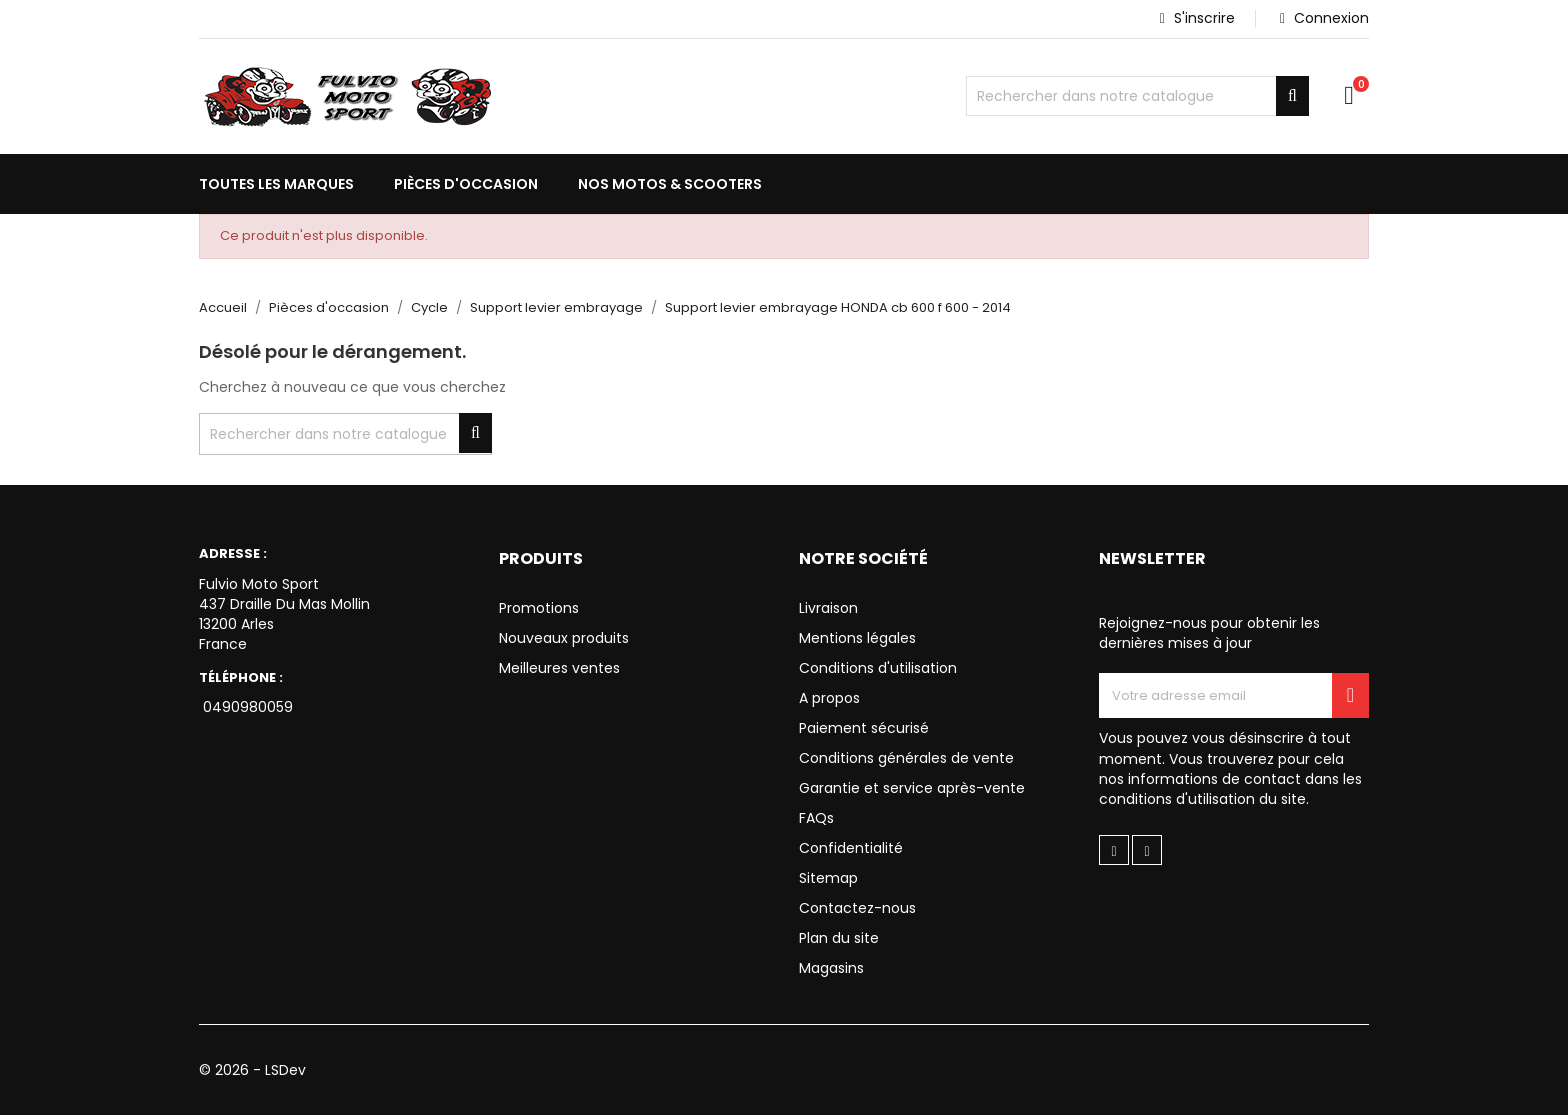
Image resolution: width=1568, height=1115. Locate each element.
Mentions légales (857, 638)
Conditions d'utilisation (878, 668)
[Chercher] (1137, 96)
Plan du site (839, 938)
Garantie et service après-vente (912, 788)
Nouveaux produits (564, 638)
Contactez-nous (857, 908)
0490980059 (246, 707)
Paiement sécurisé (864, 728)
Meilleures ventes (559, 668)
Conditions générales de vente (906, 758)
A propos (829, 698)
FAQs (816, 818)
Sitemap (828, 878)
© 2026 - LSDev (252, 1070)
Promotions (539, 608)
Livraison (828, 608)
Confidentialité (851, 848)
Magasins (831, 968)
